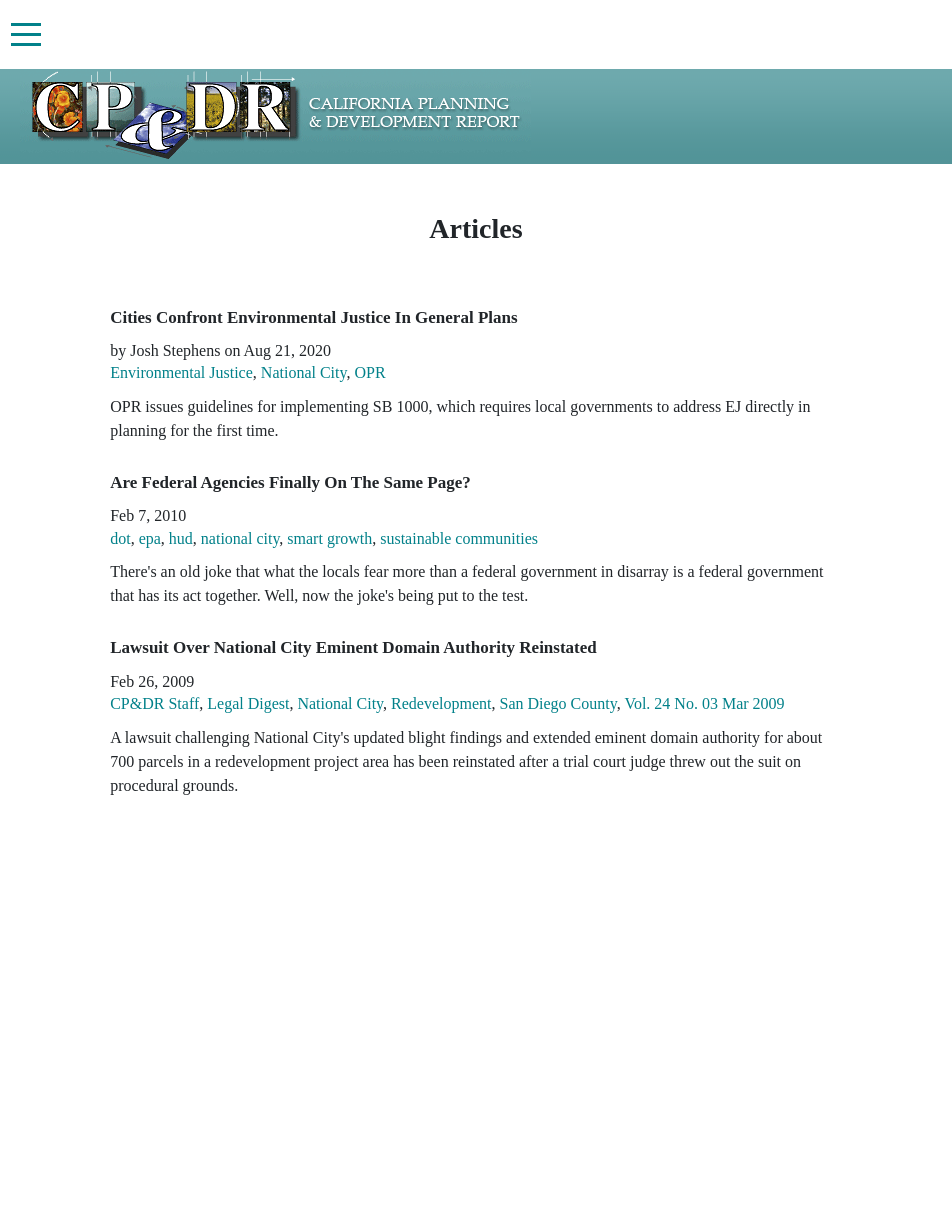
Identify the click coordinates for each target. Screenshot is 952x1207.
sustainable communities (459, 538)
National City (304, 372)
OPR (369, 372)
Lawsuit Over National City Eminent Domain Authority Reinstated (353, 647)
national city (240, 538)
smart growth (329, 538)
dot (120, 538)
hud (181, 538)
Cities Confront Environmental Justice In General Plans (313, 317)
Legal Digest (248, 703)
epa (150, 538)
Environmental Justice (181, 372)
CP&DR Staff (154, 703)
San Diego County (558, 703)
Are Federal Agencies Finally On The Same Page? (290, 482)
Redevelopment (441, 703)
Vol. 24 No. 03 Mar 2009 (704, 703)
